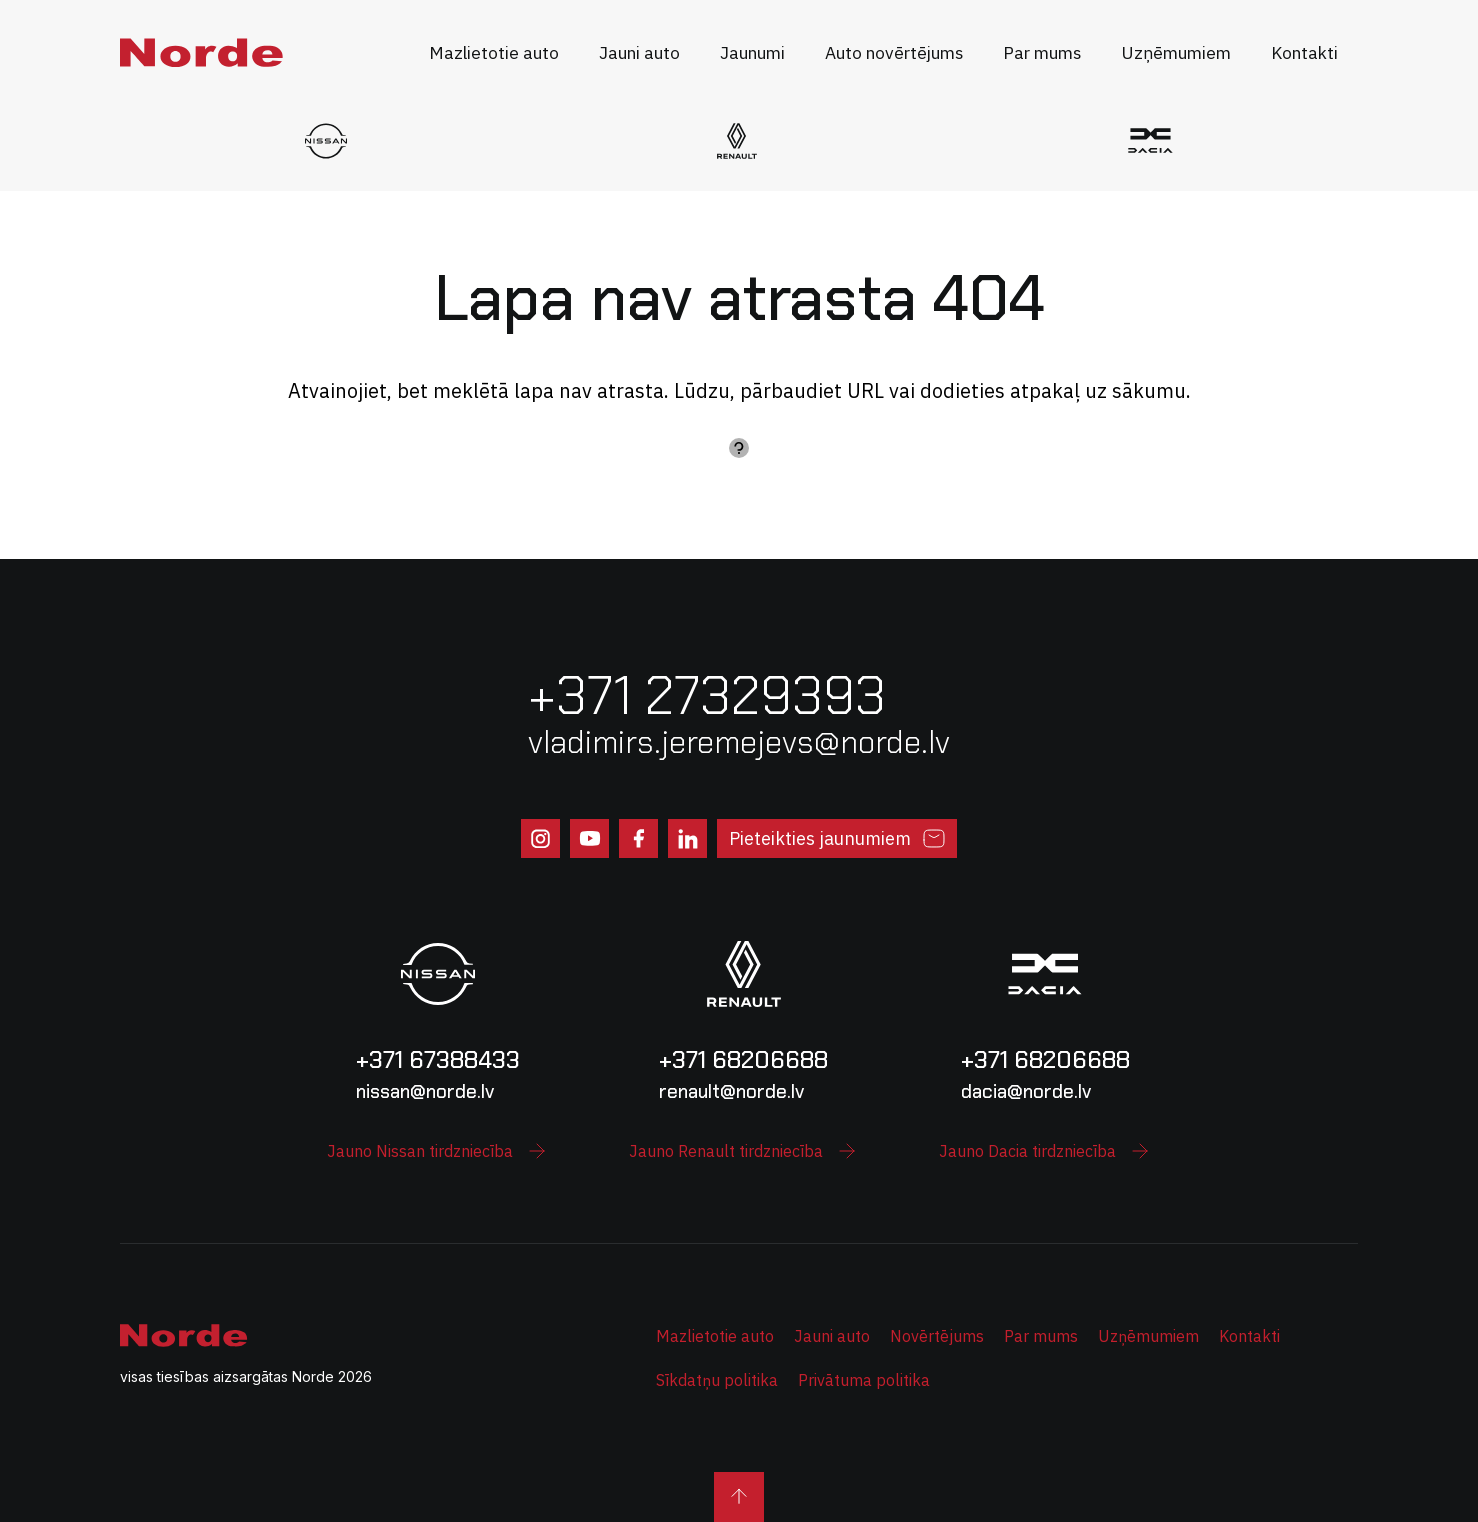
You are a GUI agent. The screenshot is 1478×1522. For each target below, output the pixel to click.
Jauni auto (832, 1336)
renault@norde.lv (731, 1091)
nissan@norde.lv (425, 1091)
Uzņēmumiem (1148, 1336)
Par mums (1041, 1336)
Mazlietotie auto (715, 1336)
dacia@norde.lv (1026, 1091)
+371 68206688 (743, 1059)
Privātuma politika (864, 1380)
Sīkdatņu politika (717, 1380)
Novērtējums (937, 1336)
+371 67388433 (438, 1059)
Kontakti (1249, 1336)
